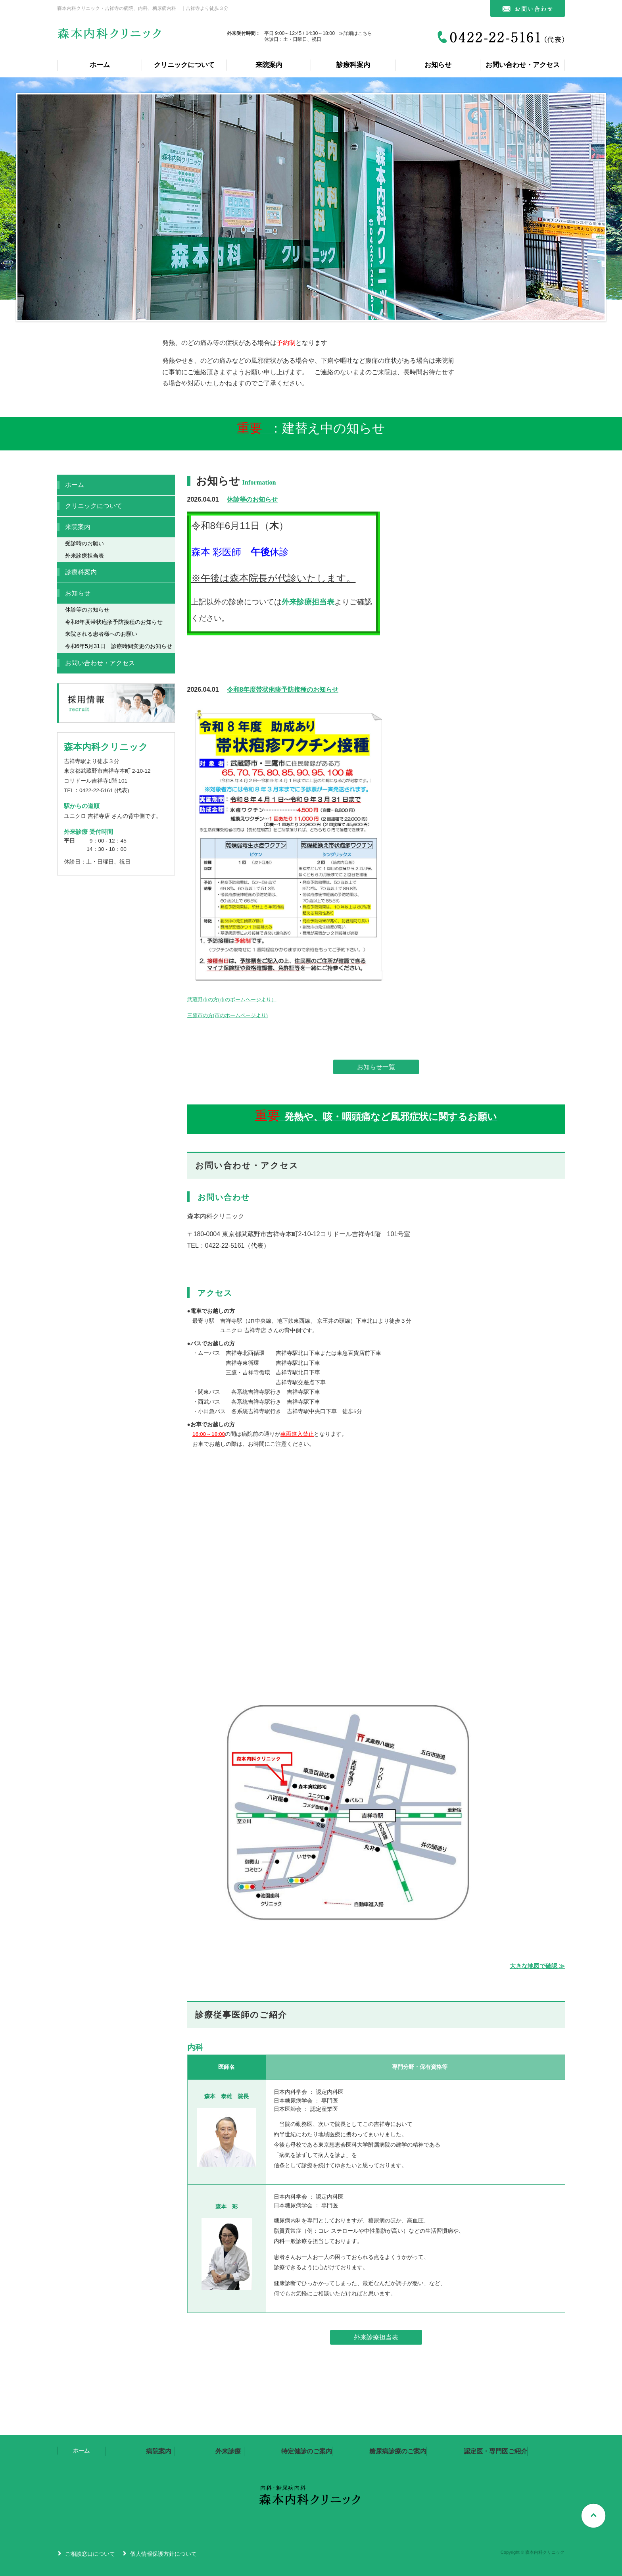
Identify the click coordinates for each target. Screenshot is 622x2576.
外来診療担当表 (308, 602)
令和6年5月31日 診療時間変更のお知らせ (118, 646)
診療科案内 (353, 65)
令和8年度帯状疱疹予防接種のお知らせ (282, 689)
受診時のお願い (84, 543)
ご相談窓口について (90, 2554)
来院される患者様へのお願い (101, 634)
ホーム (100, 65)
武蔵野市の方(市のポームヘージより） (231, 999)
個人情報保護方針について (163, 2554)
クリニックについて (184, 65)
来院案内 (268, 65)
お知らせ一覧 (376, 1067)
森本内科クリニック (110, 36)
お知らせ (437, 65)
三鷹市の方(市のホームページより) (227, 1015)
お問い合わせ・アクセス (523, 65)
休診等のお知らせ (252, 499)
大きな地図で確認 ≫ (537, 1966)
